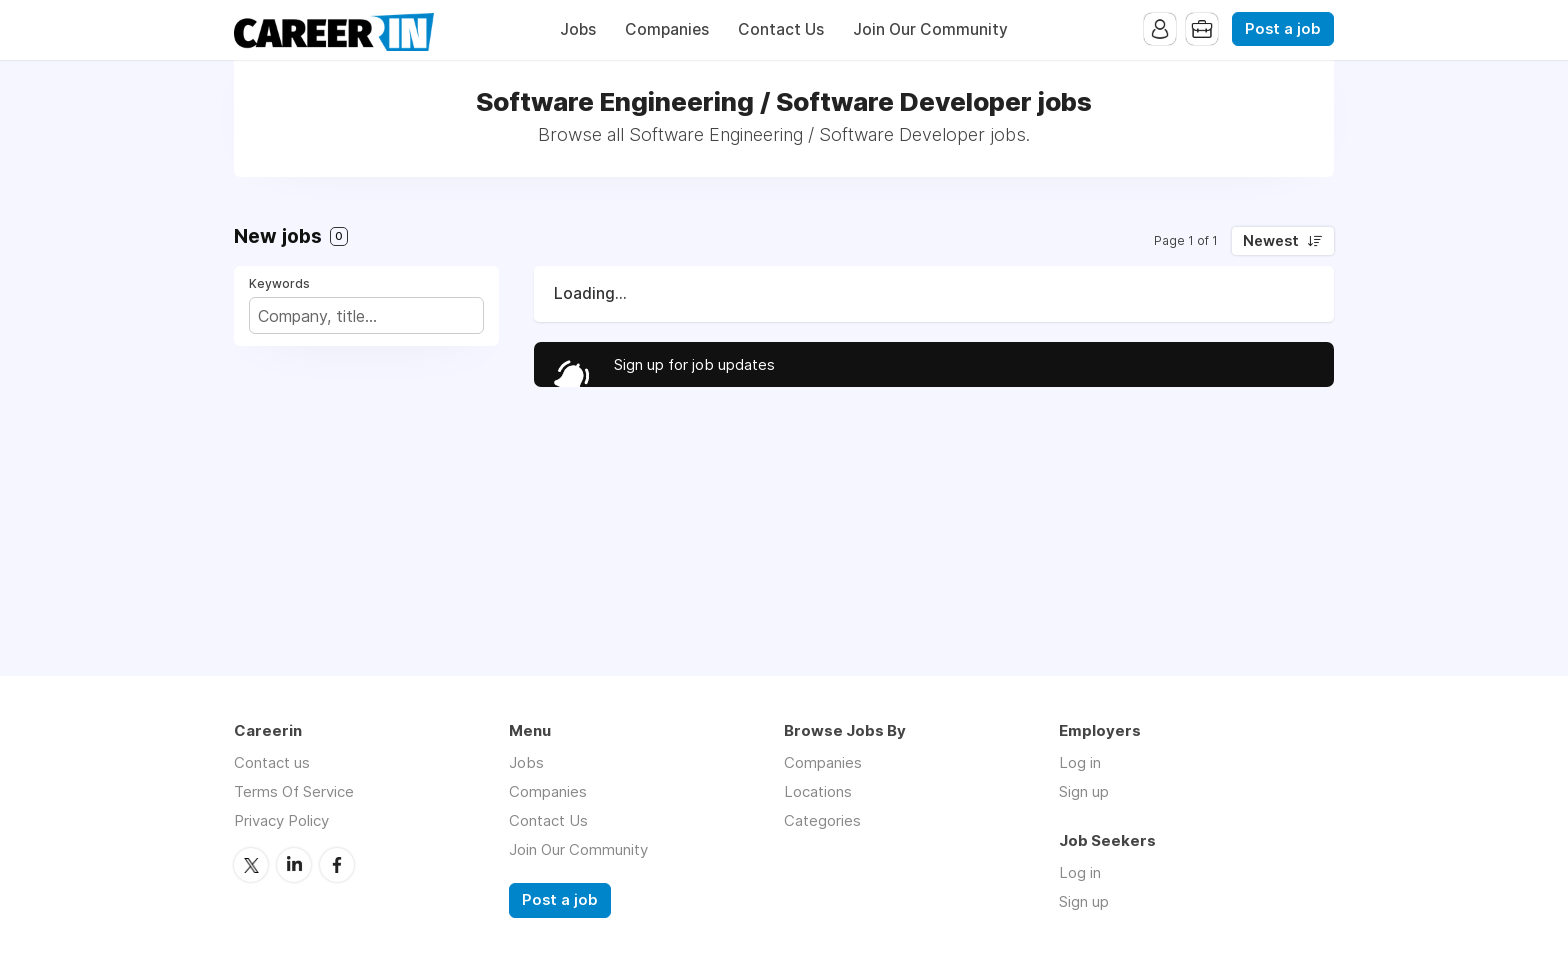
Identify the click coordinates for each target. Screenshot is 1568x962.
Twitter (251, 865)
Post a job (1283, 29)
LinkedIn (294, 865)
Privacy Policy (281, 820)
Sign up (1084, 791)
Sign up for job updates (694, 364)
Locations (818, 791)
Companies (667, 29)
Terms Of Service (294, 791)
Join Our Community (930, 29)
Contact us (272, 762)
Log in (1080, 762)
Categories (822, 820)
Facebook (337, 865)
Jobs (578, 29)
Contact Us (781, 29)
